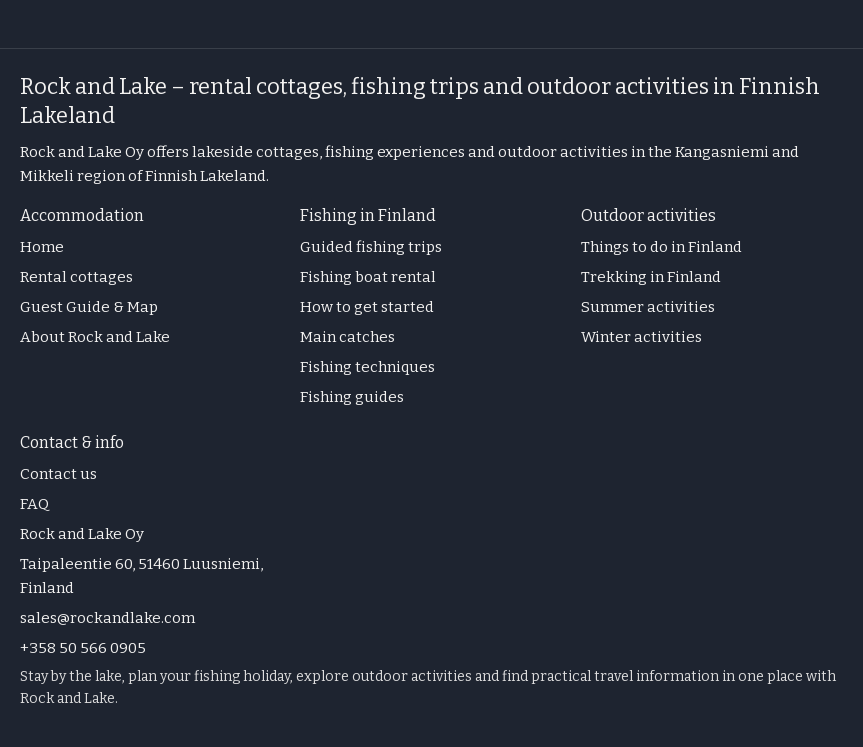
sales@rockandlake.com (107, 618)
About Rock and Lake (95, 337)
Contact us (58, 474)
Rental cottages (76, 277)
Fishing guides (352, 397)
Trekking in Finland (651, 277)
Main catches (347, 337)
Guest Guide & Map (89, 307)
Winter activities (641, 337)
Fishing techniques (367, 367)
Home (42, 247)
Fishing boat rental (368, 277)
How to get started (367, 307)
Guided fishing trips (371, 247)
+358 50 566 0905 (83, 648)
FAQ (34, 504)
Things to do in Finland (661, 247)
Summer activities (648, 307)
